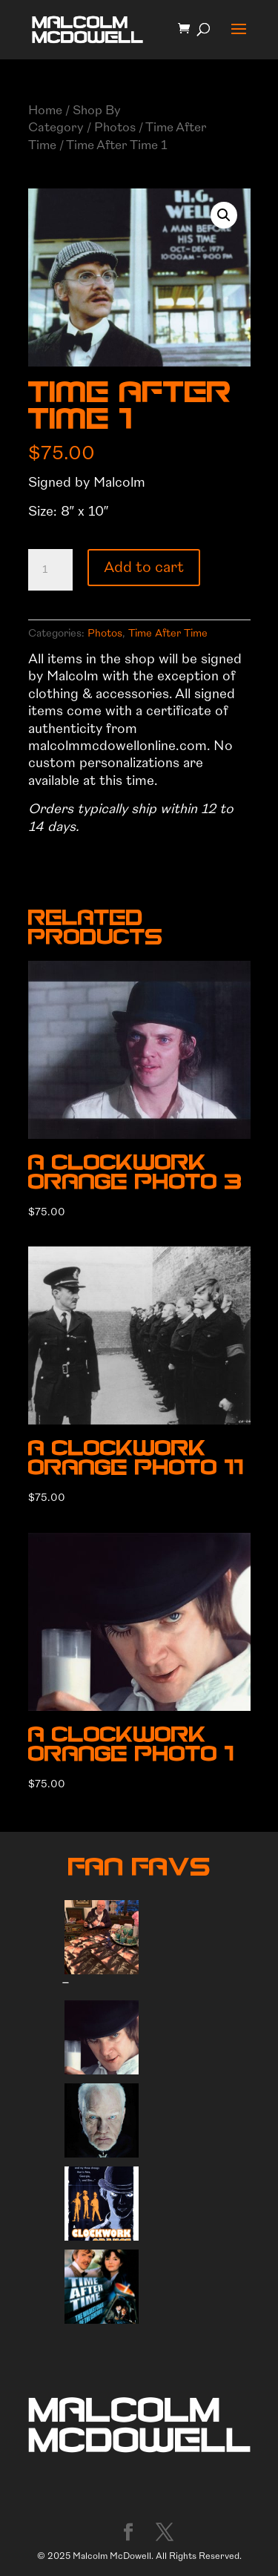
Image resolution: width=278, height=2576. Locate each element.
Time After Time (168, 633)
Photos (115, 127)
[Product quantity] (50, 570)
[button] (224, 215)
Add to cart (144, 567)
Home (45, 110)
